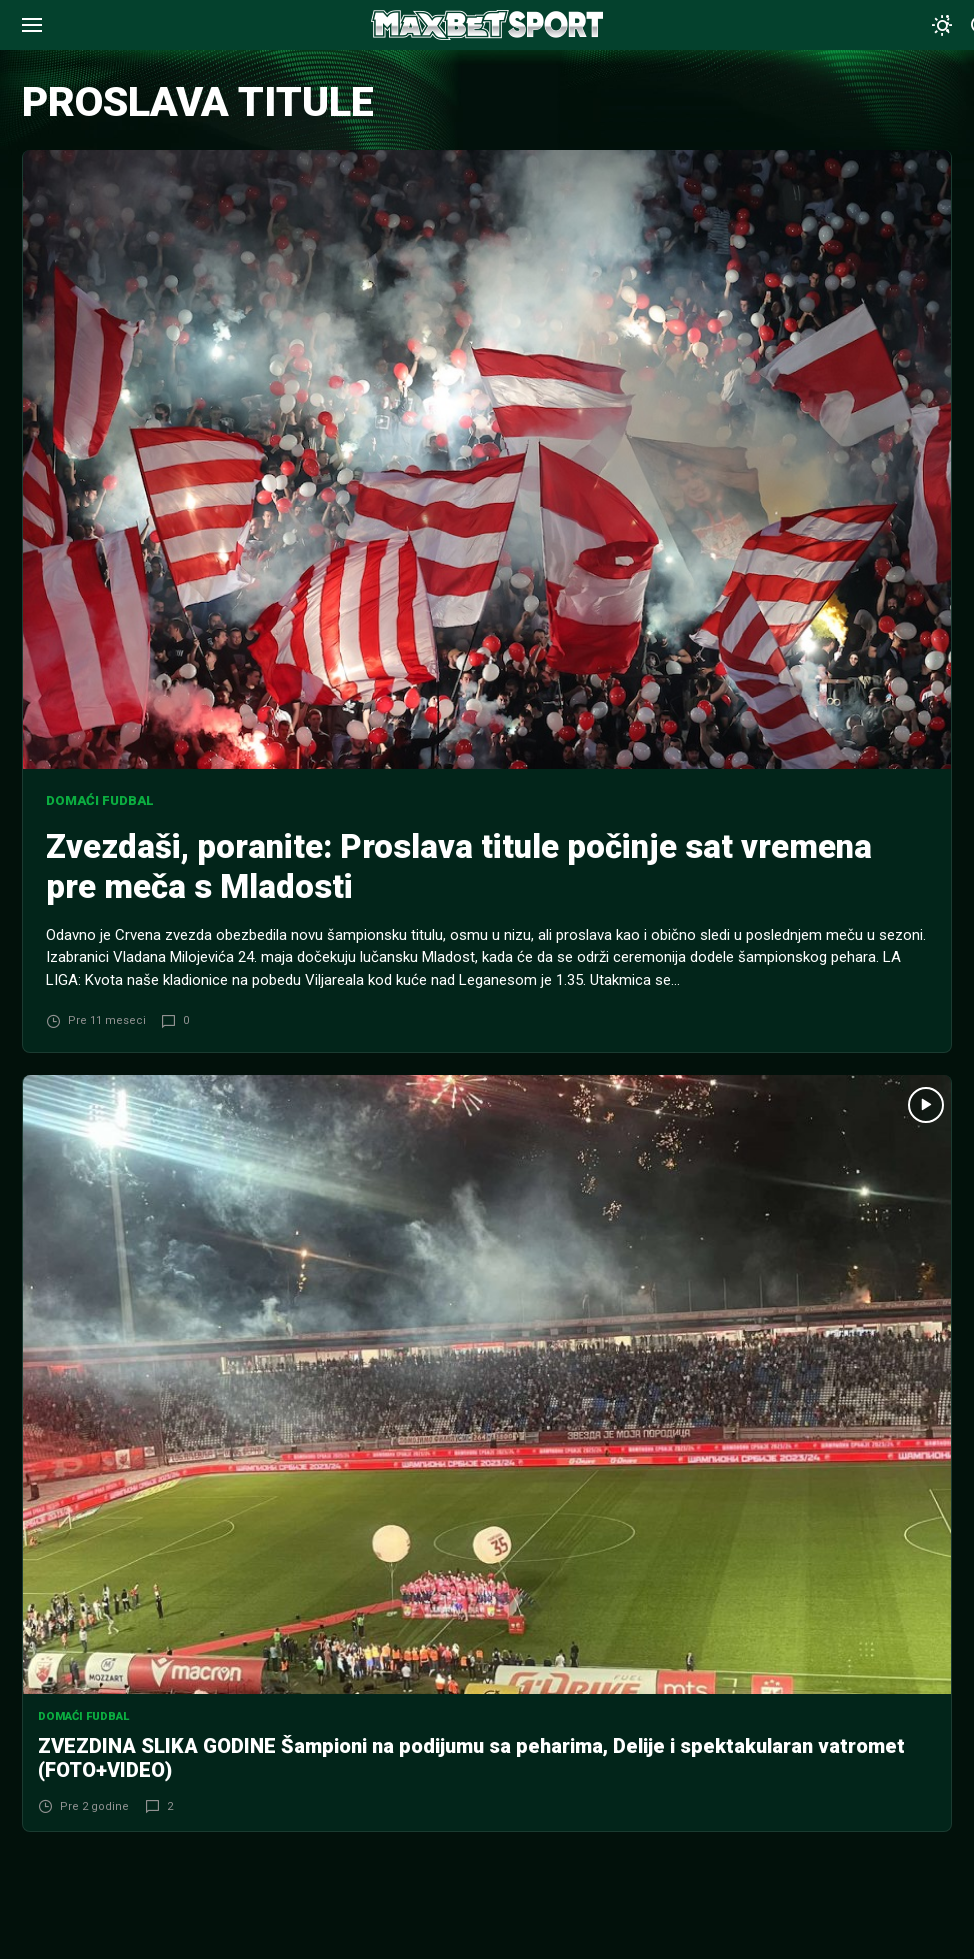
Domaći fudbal (100, 800)
